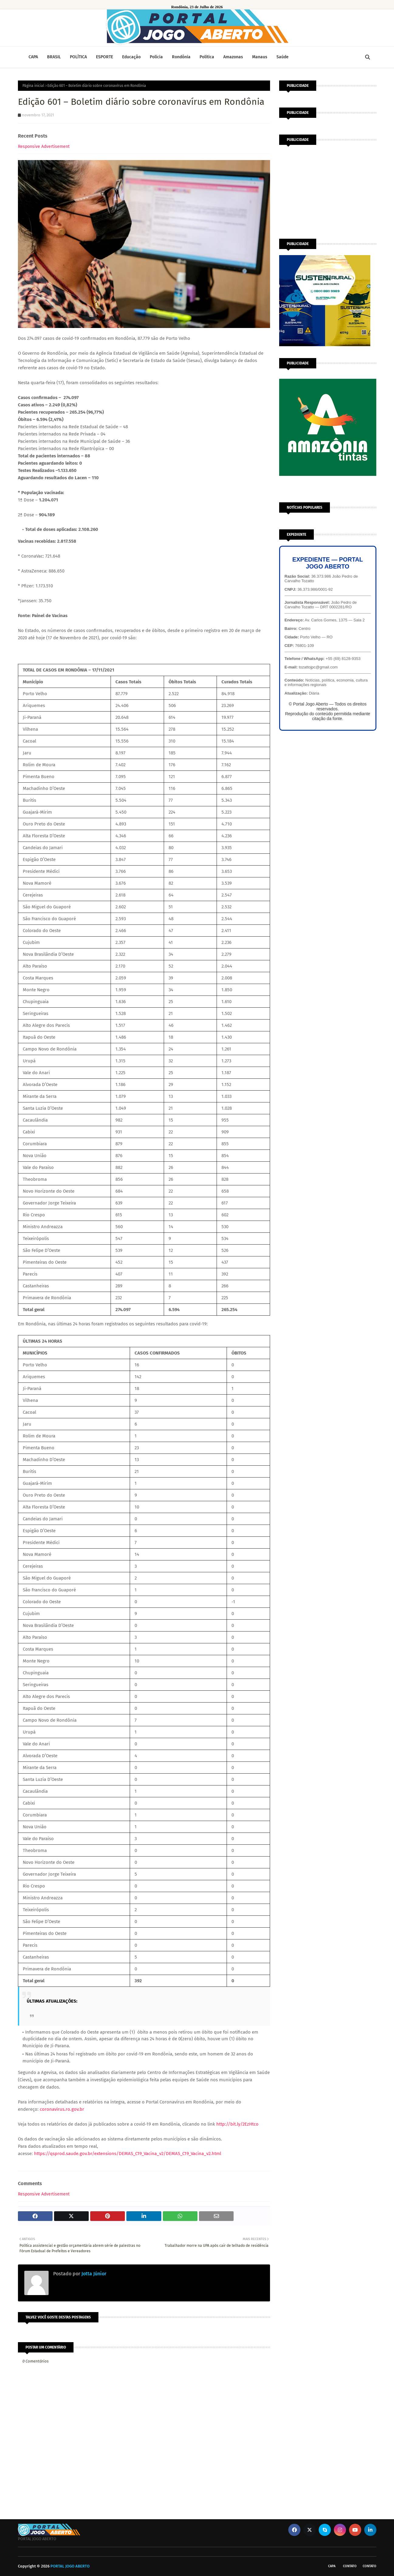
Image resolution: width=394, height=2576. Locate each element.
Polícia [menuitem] (156, 57)
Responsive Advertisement (44, 146)
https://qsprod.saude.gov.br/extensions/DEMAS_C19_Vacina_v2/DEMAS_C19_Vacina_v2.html (127, 2153)
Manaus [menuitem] (259, 57)
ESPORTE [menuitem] (104, 57)
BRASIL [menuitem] (54, 57)
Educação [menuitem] (131, 57)
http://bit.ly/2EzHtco (237, 2124)
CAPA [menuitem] (33, 57)
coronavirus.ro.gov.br (62, 2109)
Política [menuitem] (207, 57)
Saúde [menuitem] (282, 57)
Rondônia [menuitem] (181, 57)
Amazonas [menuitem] (233, 57)
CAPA (331, 2566)
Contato (350, 2566)
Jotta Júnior (93, 2274)
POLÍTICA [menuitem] (78, 57)
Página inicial (33, 86)
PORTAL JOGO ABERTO (70, 2566)
